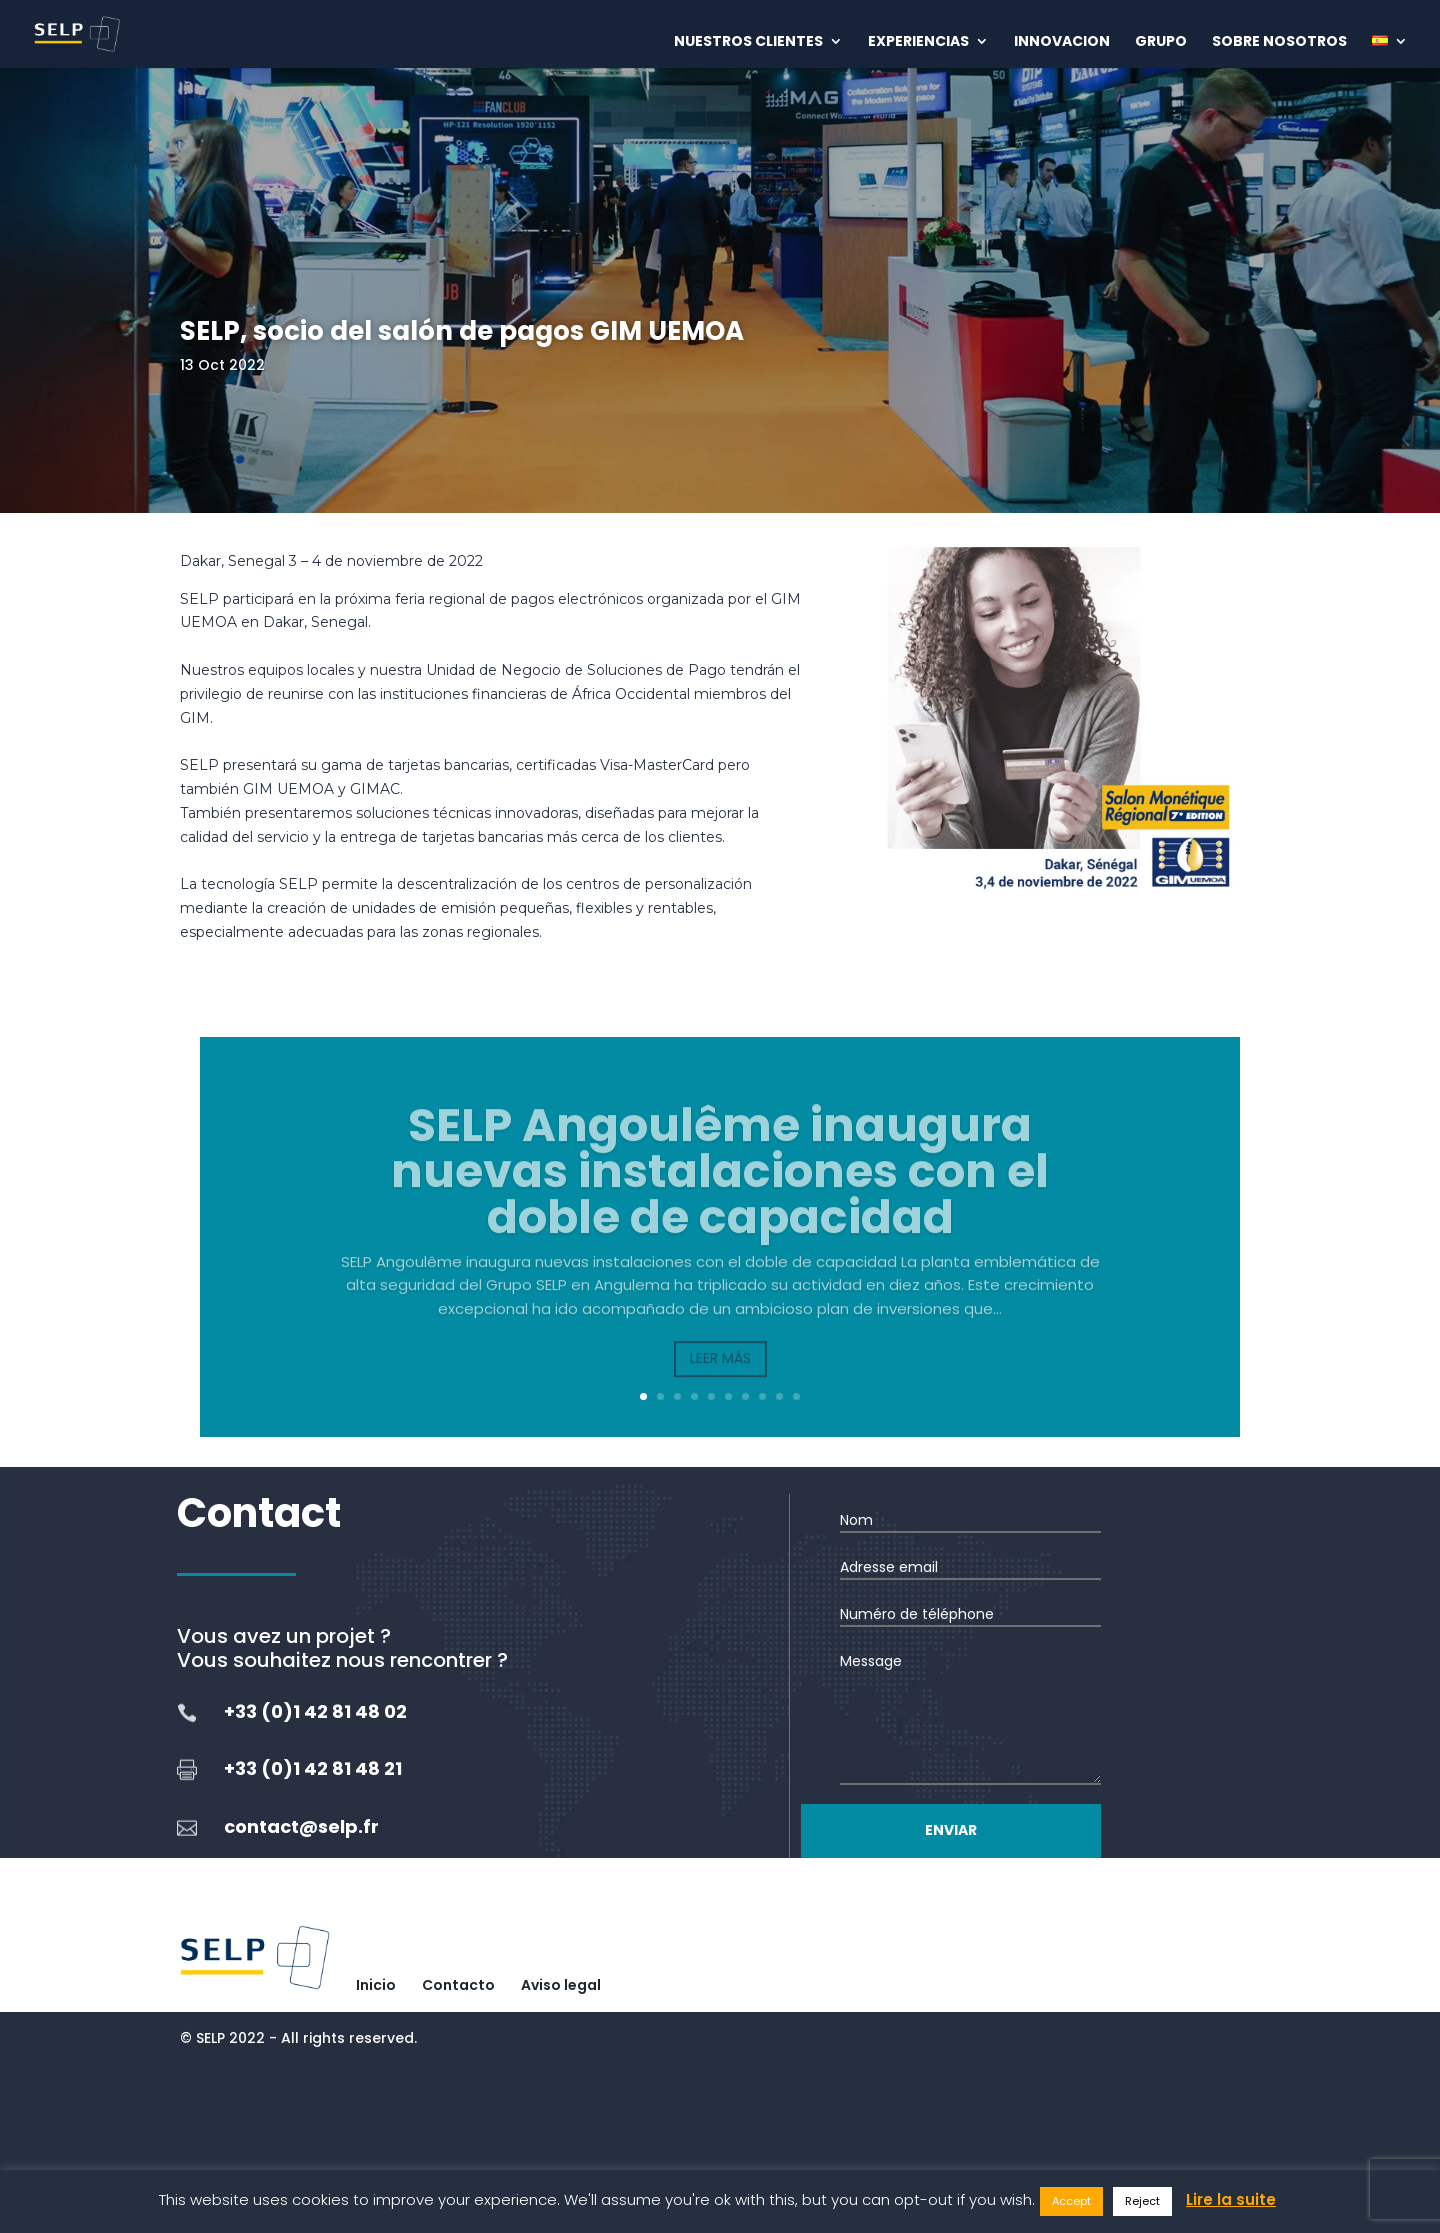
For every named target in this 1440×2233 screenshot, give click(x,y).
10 (796, 1396)
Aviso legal (561, 1985)
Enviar (951, 1830)
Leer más (720, 1381)
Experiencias (918, 42)
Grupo (1161, 42)
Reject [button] (1142, 2201)
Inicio (376, 1985)
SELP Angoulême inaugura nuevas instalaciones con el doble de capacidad (720, 1193)
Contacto (458, 1985)
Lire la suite (1231, 2199)
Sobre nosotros (1279, 42)
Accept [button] (1071, 2201)
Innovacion (1062, 42)
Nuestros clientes (748, 42)
